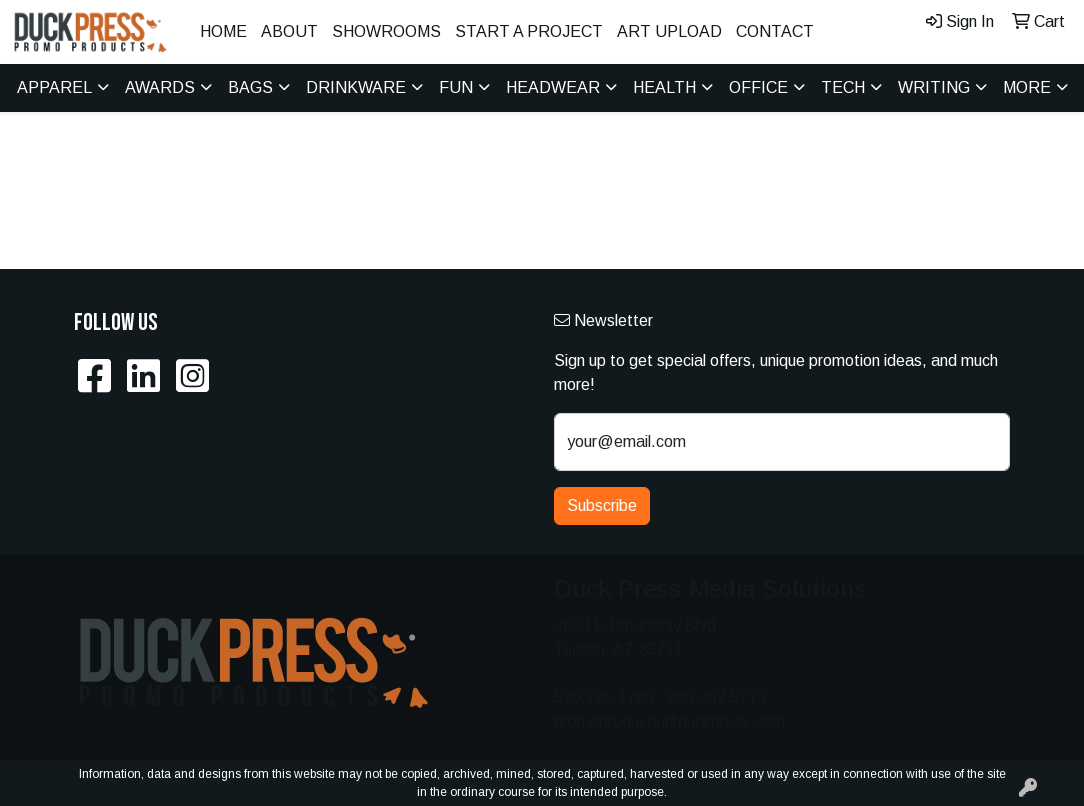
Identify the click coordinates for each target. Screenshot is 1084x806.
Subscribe (602, 505)
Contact (775, 31)
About (289, 31)
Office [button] (758, 87)
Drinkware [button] (356, 87)
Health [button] (664, 87)
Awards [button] (160, 87)
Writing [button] (934, 87)
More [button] (1027, 87)
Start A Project (529, 31)
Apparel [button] (54, 87)
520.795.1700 (604, 697)
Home (223, 31)
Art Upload (669, 31)
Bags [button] (250, 87)
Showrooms (386, 31)
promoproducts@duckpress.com (669, 721)
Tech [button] (843, 87)
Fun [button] (456, 87)
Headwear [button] (553, 87)
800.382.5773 (717, 697)
